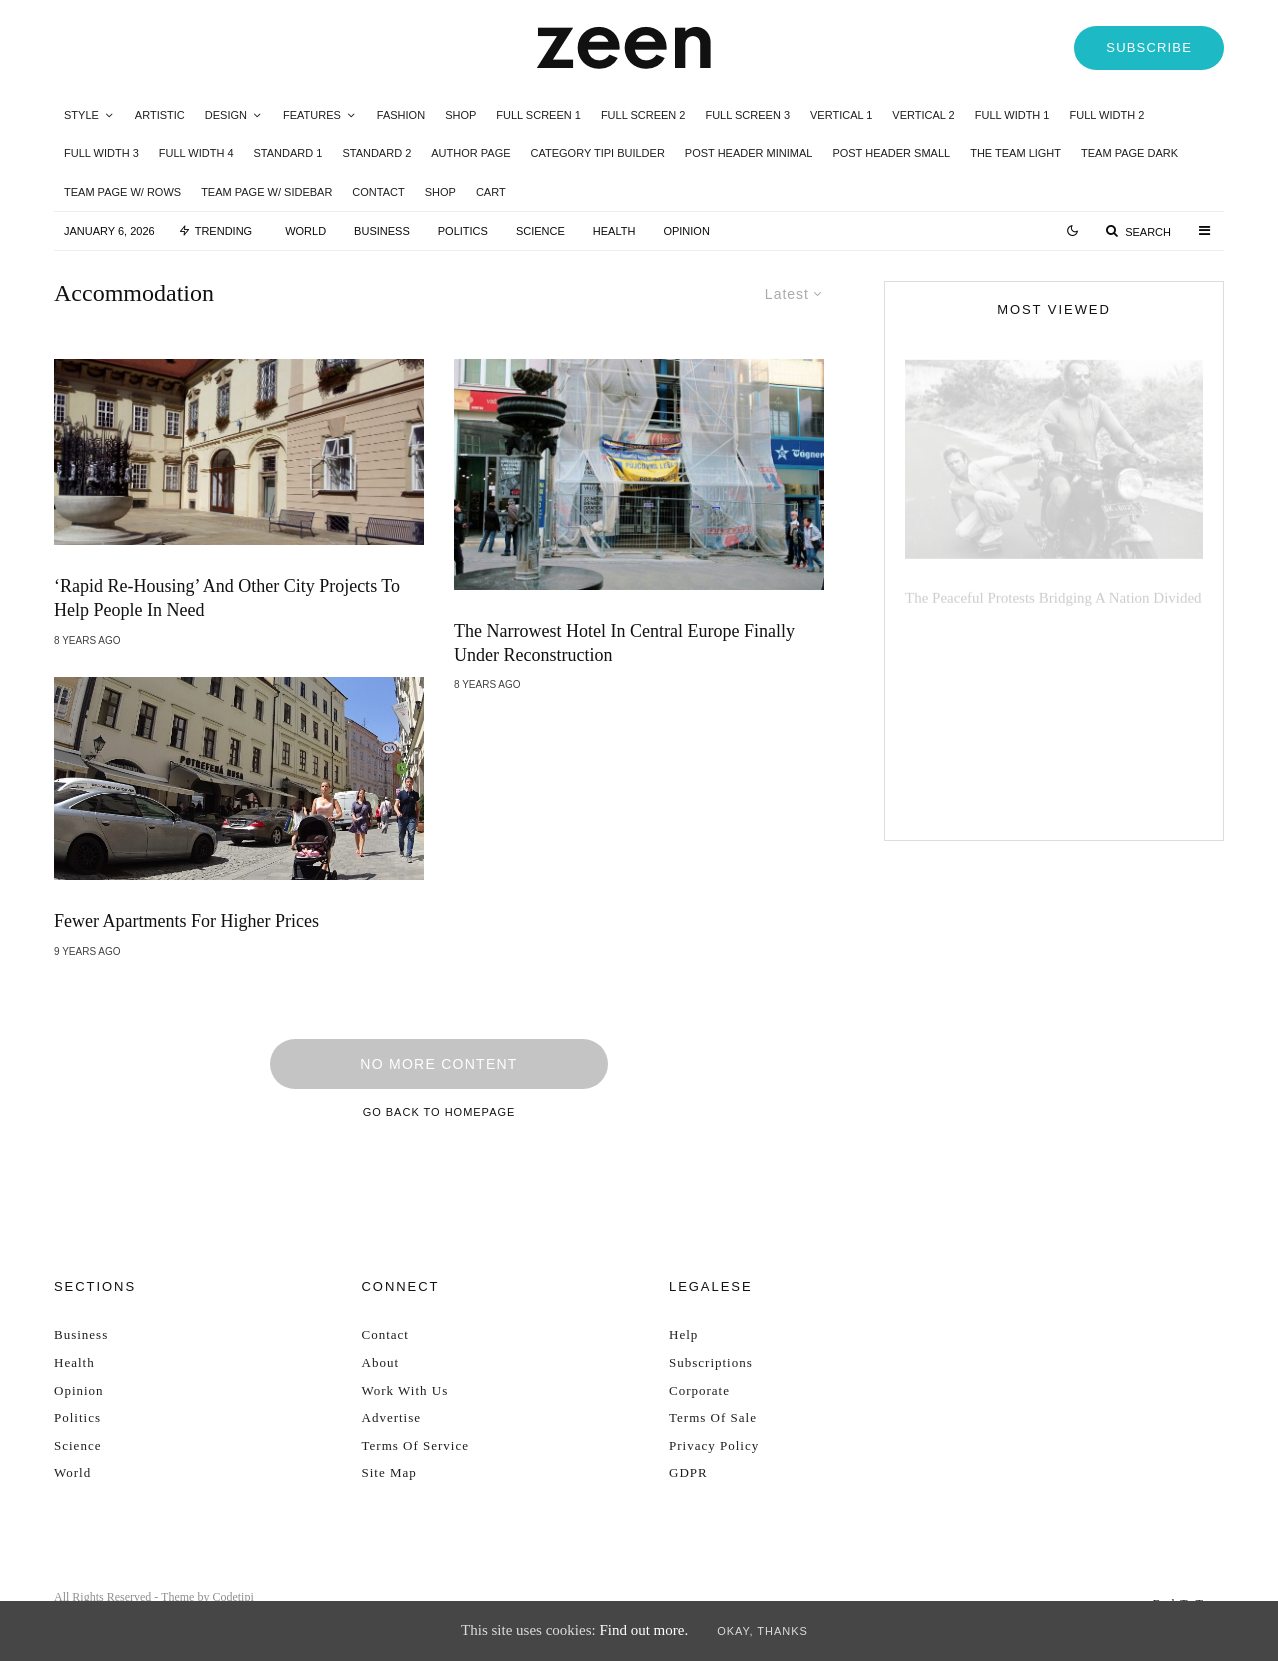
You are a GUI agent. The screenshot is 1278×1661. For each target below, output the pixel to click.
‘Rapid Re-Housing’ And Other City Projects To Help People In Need (227, 598)
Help (683, 1334)
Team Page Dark (1129, 153)
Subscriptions (711, 1362)
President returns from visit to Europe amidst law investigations (1089, 715)
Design (226, 115)
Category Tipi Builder (598, 153)
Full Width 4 (196, 153)
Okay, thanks (762, 1631)
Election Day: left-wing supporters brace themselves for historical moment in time (1086, 793)
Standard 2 (376, 153)
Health (614, 231)
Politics (463, 231)
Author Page (470, 153)
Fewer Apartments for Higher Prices (186, 922)
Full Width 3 (101, 153)
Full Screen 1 (538, 115)
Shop (460, 115)
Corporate (699, 1390)
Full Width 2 (1106, 115)
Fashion (401, 115)
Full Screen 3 (747, 115)
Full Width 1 (1012, 115)
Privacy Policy (714, 1445)
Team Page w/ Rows (122, 192)
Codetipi (232, 1597)
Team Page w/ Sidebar (266, 192)
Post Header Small (891, 153)
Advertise (392, 1417)
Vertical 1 (841, 115)
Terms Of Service (416, 1445)
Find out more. (643, 1630)
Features (312, 115)
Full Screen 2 (643, 115)
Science (540, 231)
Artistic (160, 115)
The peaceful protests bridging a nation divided (1053, 586)
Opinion (686, 231)
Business (382, 231)
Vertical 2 (923, 115)
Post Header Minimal (749, 153)
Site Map (389, 1472)
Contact (378, 192)
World (305, 231)
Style (81, 115)
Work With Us (405, 1390)
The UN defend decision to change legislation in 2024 (1071, 645)
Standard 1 (288, 153)
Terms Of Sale (713, 1417)
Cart (491, 192)
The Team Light (1015, 153)
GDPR (688, 1472)
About (381, 1362)
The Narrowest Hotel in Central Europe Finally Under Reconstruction (624, 643)
